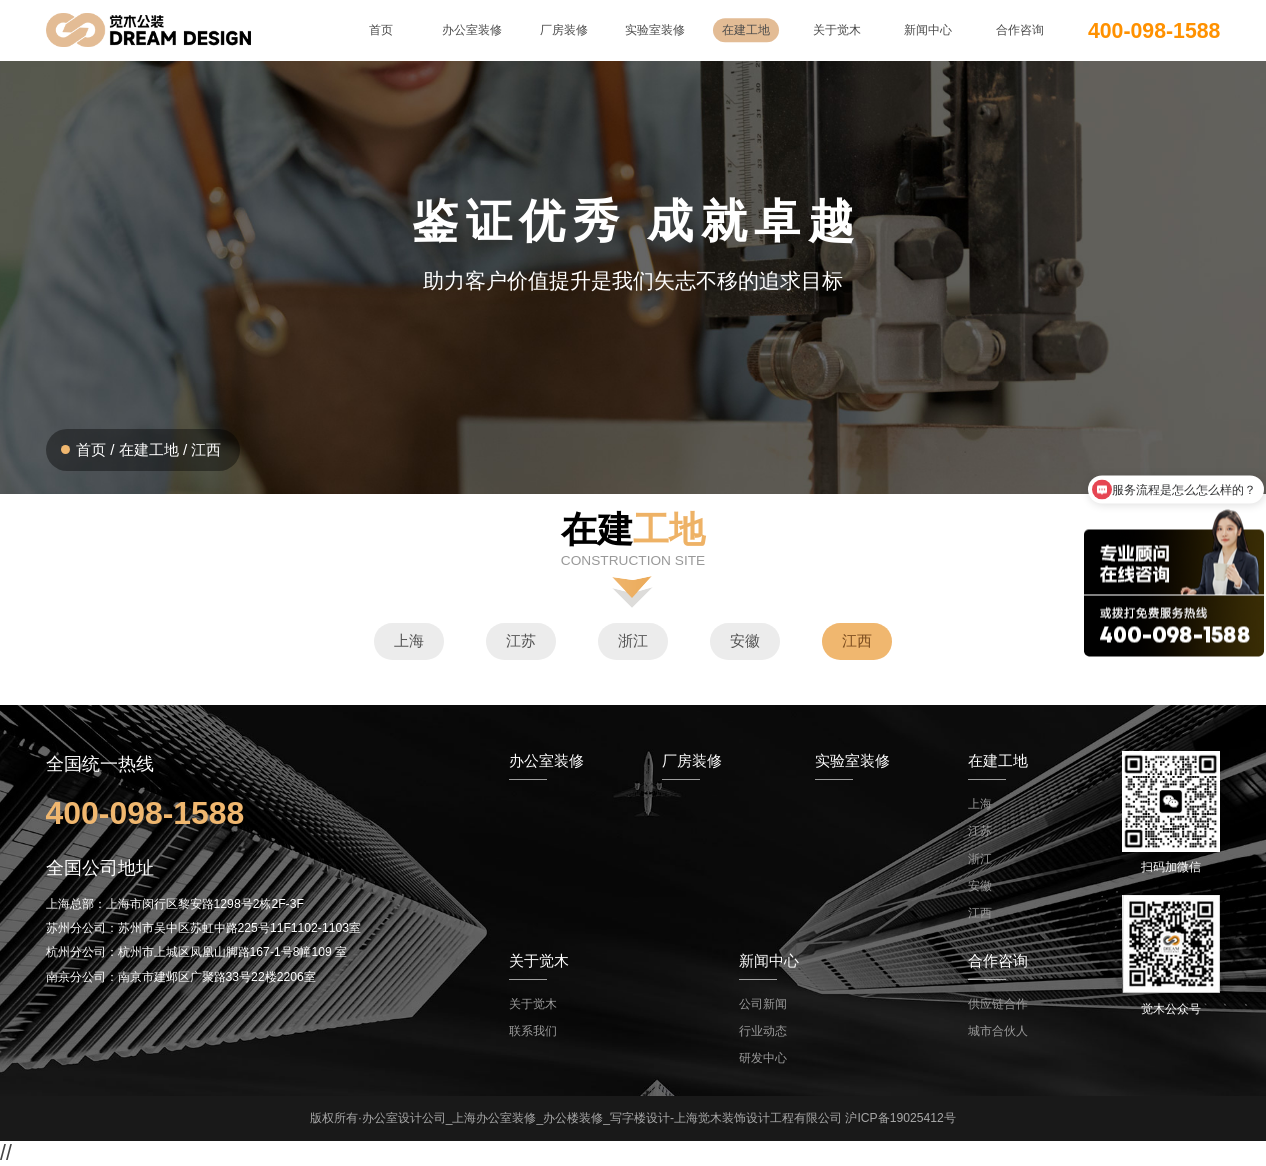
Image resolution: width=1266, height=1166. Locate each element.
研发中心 (763, 1058)
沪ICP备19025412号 (900, 1118)
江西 (206, 449)
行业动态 (763, 1031)
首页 (91, 449)
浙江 (633, 640)
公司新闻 (763, 1004)
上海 (409, 640)
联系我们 (533, 1031)
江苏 (521, 640)
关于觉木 (533, 1004)
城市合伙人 (998, 1031)
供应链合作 (998, 1004)
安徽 (745, 640)
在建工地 (149, 449)
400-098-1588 (1154, 30)
